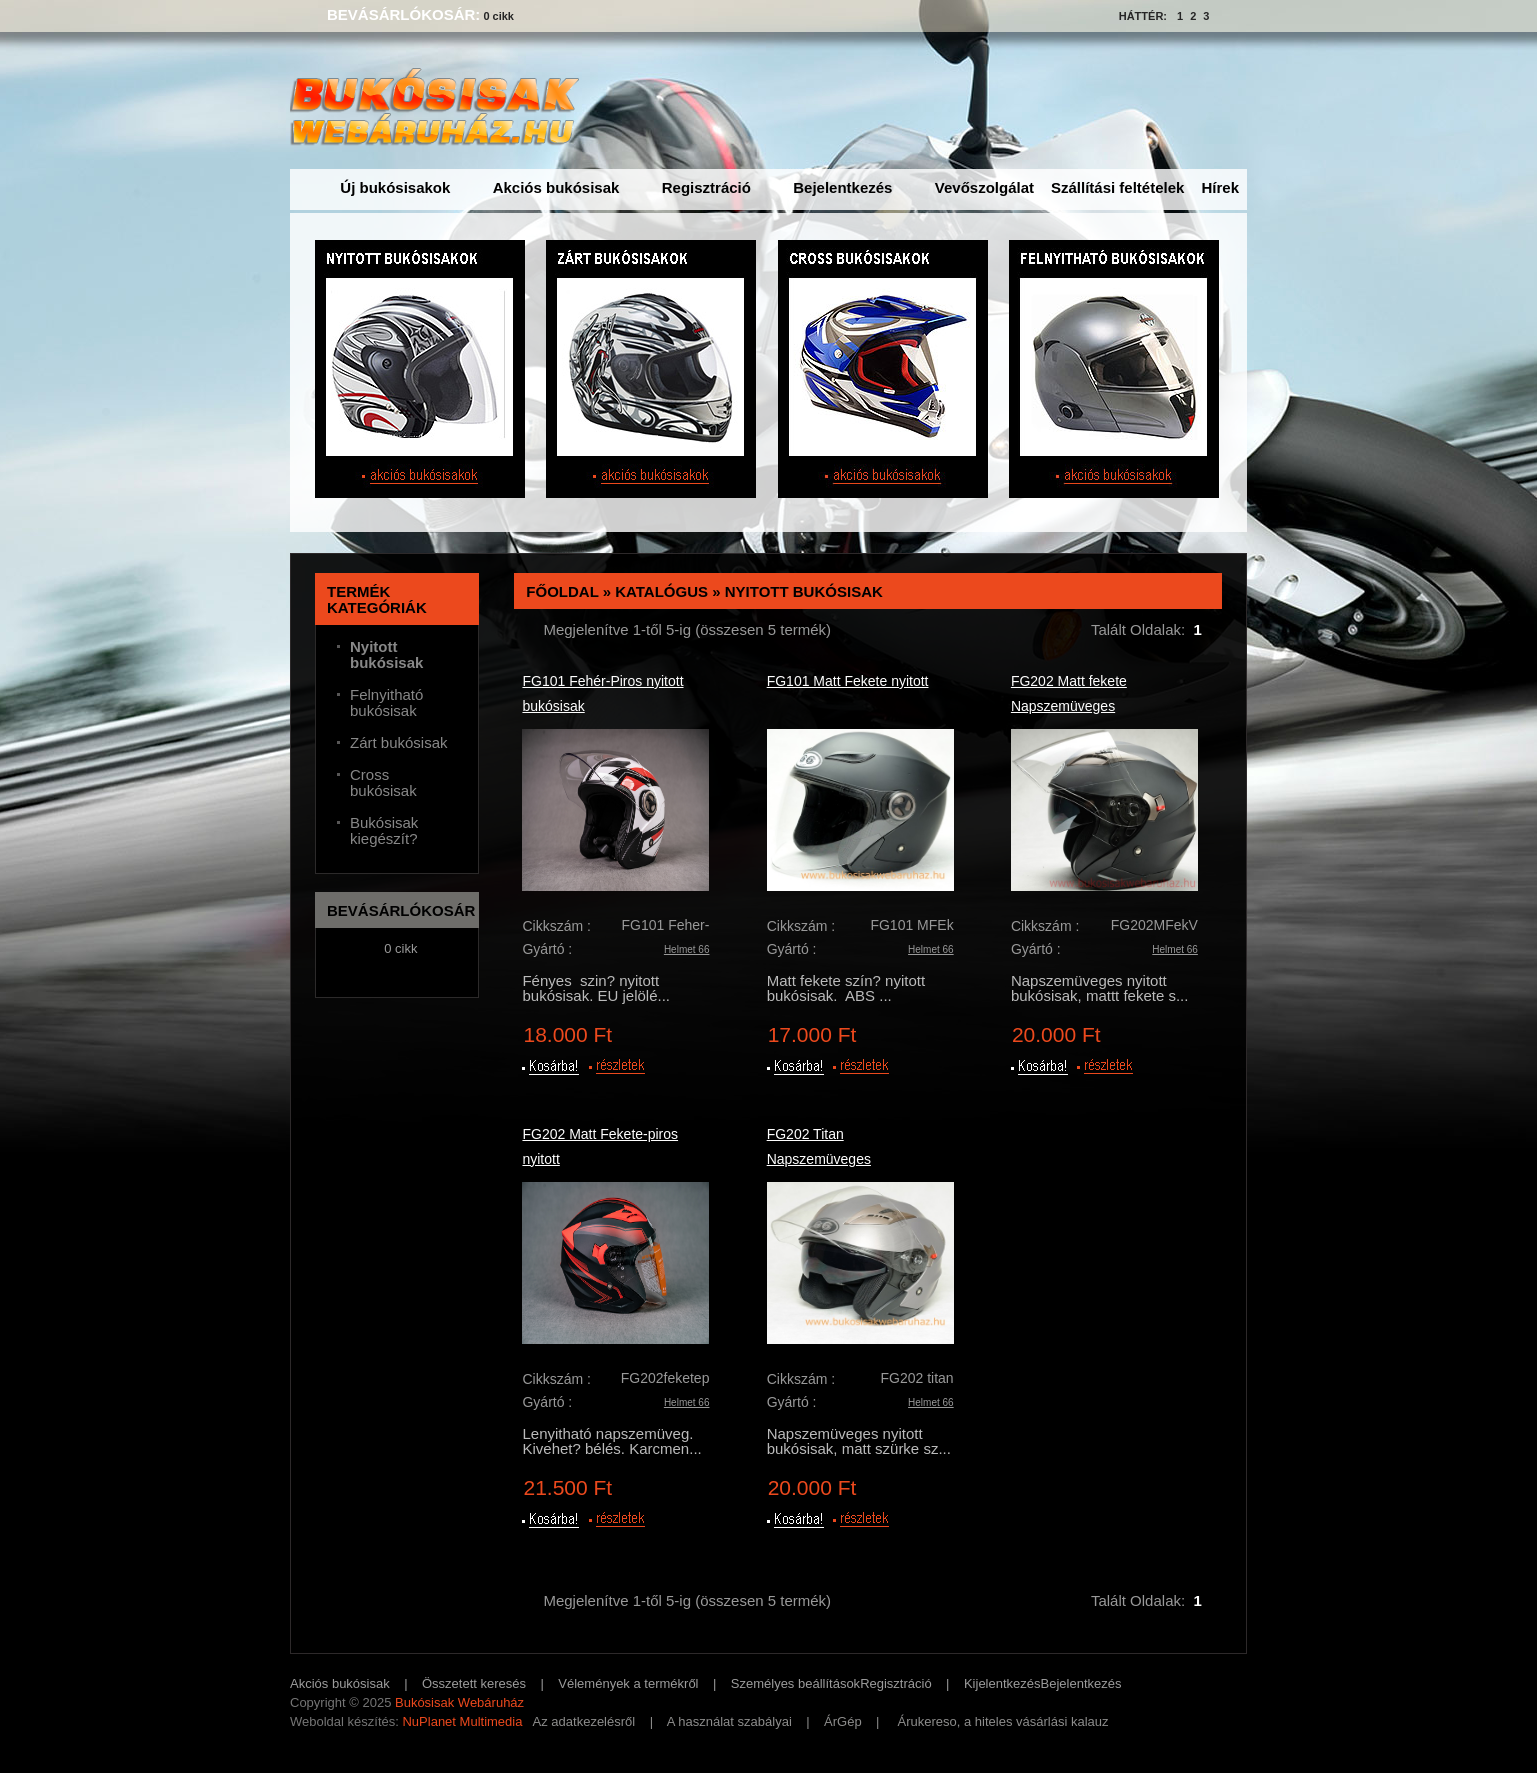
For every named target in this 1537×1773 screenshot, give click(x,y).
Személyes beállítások (795, 1683)
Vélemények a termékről (628, 1683)
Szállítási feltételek (1117, 187)
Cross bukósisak (383, 783)
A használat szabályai (729, 1721)
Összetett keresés (474, 1683)
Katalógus (661, 591)
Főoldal (562, 591)
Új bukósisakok (395, 187)
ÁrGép (843, 1721)
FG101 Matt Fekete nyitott (848, 681)
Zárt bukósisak (399, 743)
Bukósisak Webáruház (459, 1702)
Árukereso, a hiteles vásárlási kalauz (1003, 1721)
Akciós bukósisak (556, 187)
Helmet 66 (687, 949)
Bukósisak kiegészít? (384, 831)
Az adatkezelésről (584, 1721)
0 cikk (498, 16)
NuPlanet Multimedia (462, 1721)
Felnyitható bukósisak (386, 703)
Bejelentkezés (842, 187)
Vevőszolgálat (984, 187)
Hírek (1220, 187)
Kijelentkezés (1002, 1683)
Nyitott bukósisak (804, 591)
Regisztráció (706, 187)
